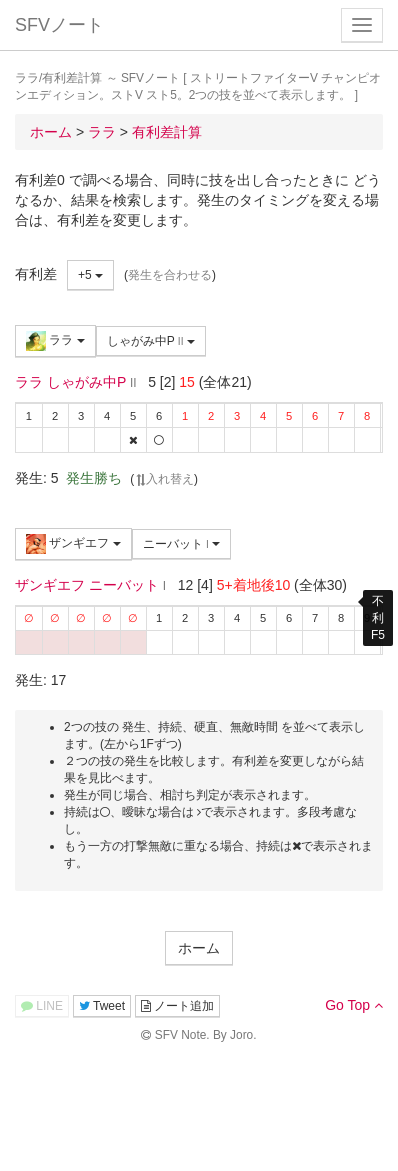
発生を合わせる (170, 275)
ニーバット (182, 544)
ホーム (199, 948)
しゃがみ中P (151, 341)
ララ (55, 341)
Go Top (354, 1005)
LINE (42, 1006)
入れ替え (164, 479)
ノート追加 (177, 1006)
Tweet (102, 1006)
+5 (90, 275)
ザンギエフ (73, 544)
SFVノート (59, 25)
